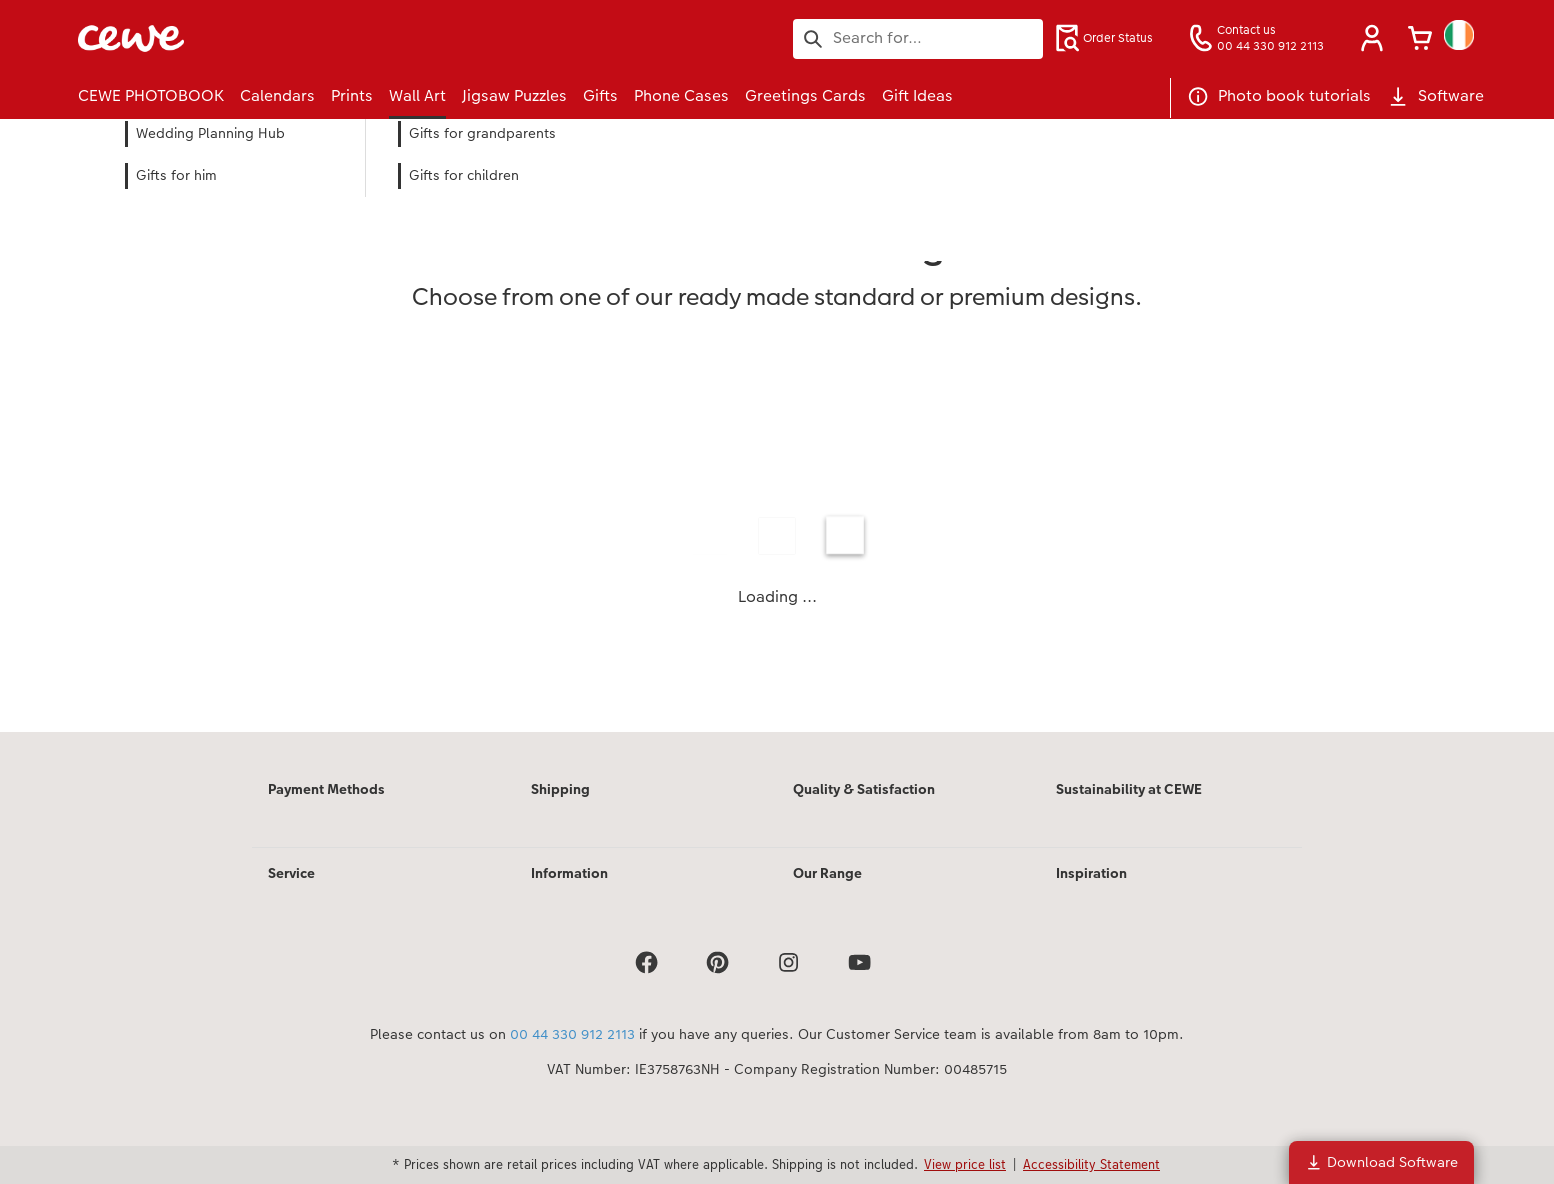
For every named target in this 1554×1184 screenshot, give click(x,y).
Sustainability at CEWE (1129, 789)
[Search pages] (918, 38)
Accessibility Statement (1091, 1164)
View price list (965, 1164)
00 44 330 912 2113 (572, 1034)
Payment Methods (326, 789)
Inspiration (1091, 873)
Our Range (827, 873)
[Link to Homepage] (274, 38)
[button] (1372, 38)
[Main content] (777, 452)
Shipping (560, 789)
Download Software (1381, 1162)
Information (569, 873)
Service (291, 873)
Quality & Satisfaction (864, 789)
